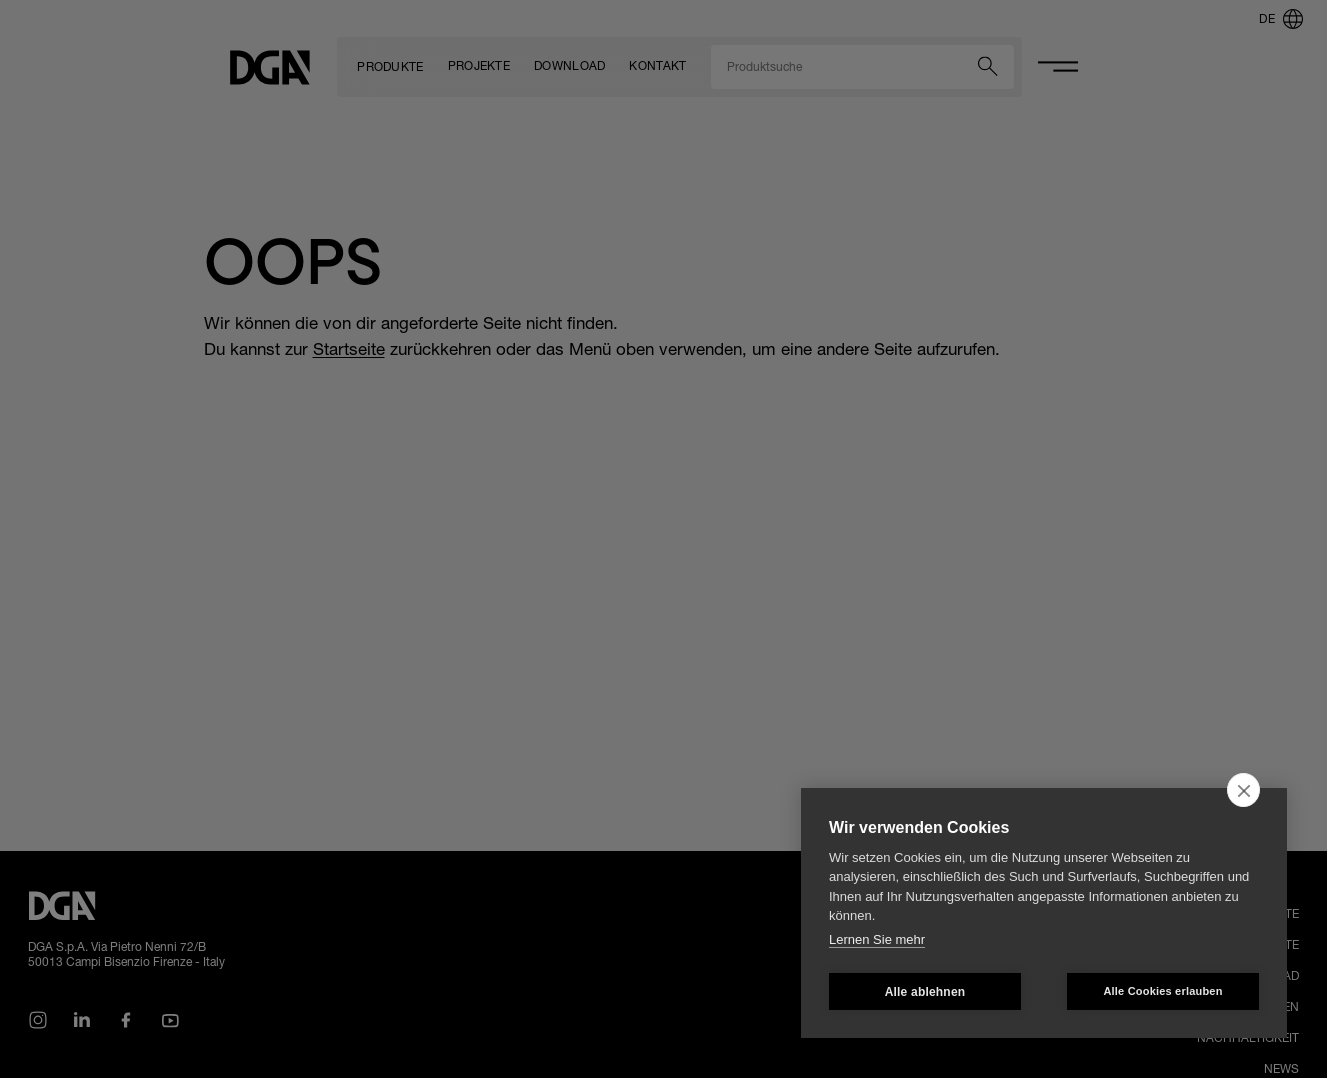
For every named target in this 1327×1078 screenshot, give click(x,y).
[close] (1243, 790)
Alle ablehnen (925, 992)
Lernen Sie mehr (877, 939)
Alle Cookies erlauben (1162, 991)
